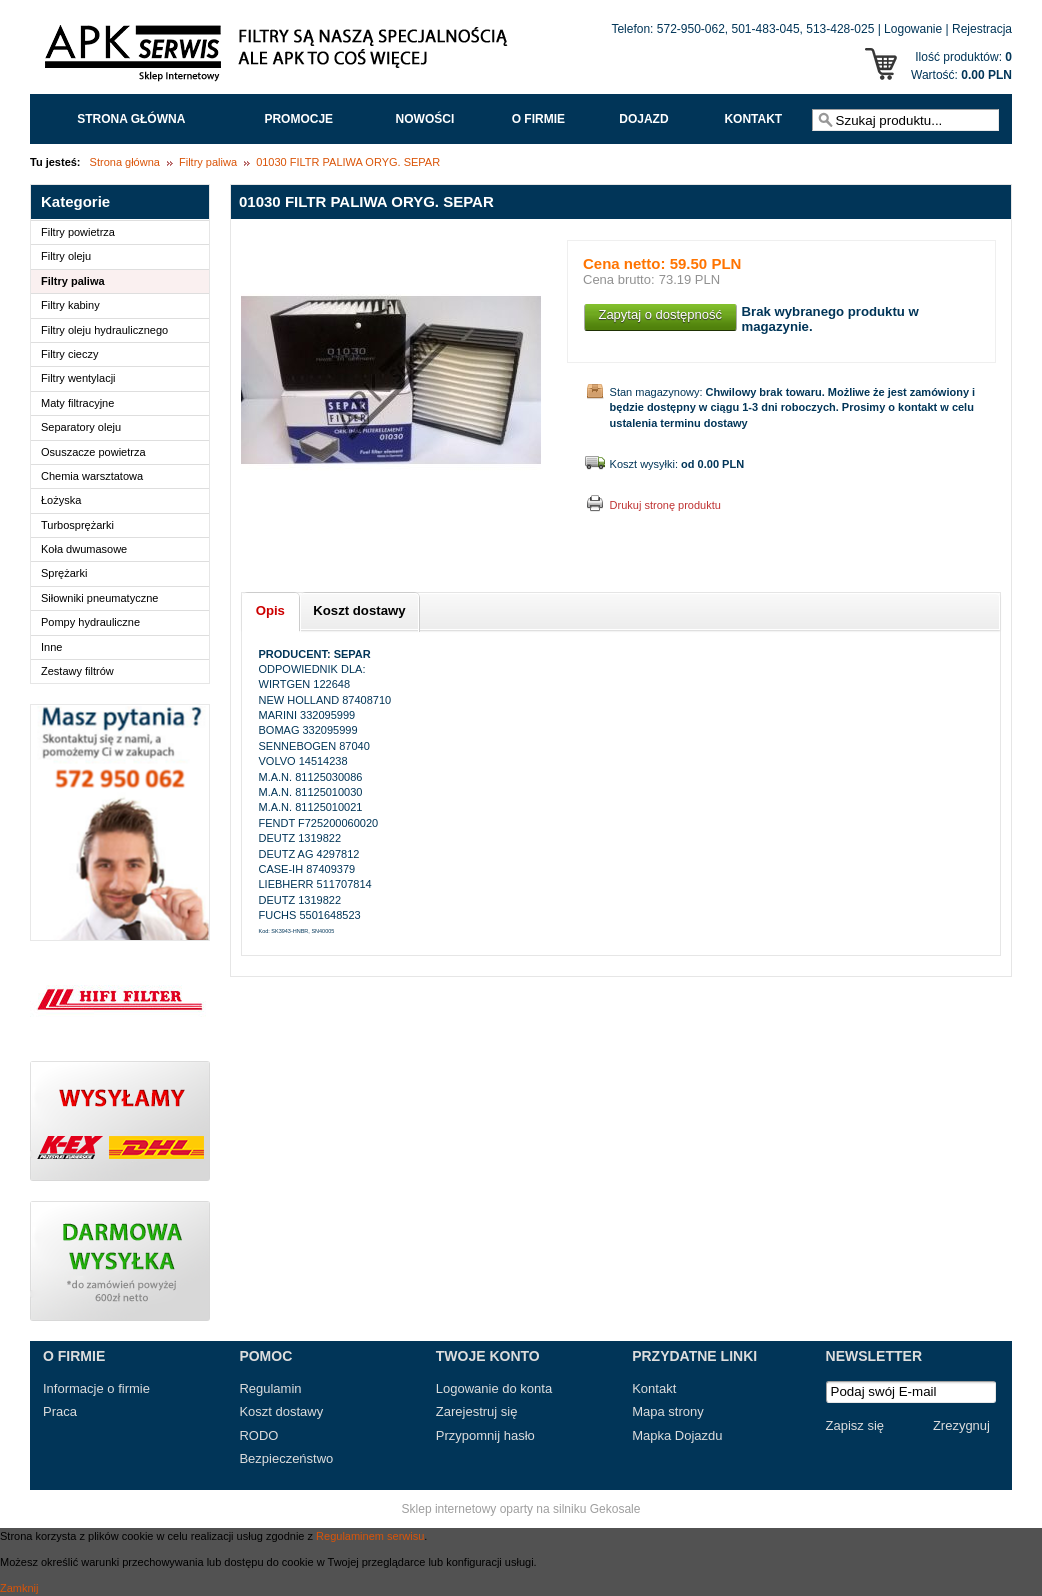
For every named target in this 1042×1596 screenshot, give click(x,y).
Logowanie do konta (494, 1388)
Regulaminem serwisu (370, 1536)
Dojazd (643, 119)
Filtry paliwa (208, 162)
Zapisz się (855, 1425)
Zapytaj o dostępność (660, 314)
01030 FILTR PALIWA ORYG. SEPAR (348, 162)
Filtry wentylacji (78, 378)
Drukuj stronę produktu (665, 505)
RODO (258, 1435)
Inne (51, 647)
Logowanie (913, 29)
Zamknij (19, 1588)
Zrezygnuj (961, 1425)
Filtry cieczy (69, 354)
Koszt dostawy (281, 1411)
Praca (60, 1411)
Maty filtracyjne (77, 403)
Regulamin (270, 1388)
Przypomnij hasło (485, 1435)
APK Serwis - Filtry (280, 58)
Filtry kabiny (70, 305)
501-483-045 (766, 29)
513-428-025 (840, 29)
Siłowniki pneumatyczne (99, 598)
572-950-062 (691, 29)
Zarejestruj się (477, 1411)
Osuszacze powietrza (93, 452)
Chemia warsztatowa (92, 476)
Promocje (298, 119)
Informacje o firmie (96, 1388)
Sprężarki (64, 573)
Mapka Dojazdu (677, 1435)
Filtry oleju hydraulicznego (104, 330)
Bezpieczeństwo (286, 1458)
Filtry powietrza (78, 232)
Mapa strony (668, 1411)
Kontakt (753, 119)
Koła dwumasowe (84, 549)
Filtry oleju (66, 256)
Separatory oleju (81, 427)
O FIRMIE (538, 119)
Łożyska (61, 500)
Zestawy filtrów (77, 671)
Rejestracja (982, 29)
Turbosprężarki (77, 525)
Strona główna (131, 119)
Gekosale (615, 1509)
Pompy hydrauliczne (90, 622)
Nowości (425, 119)
